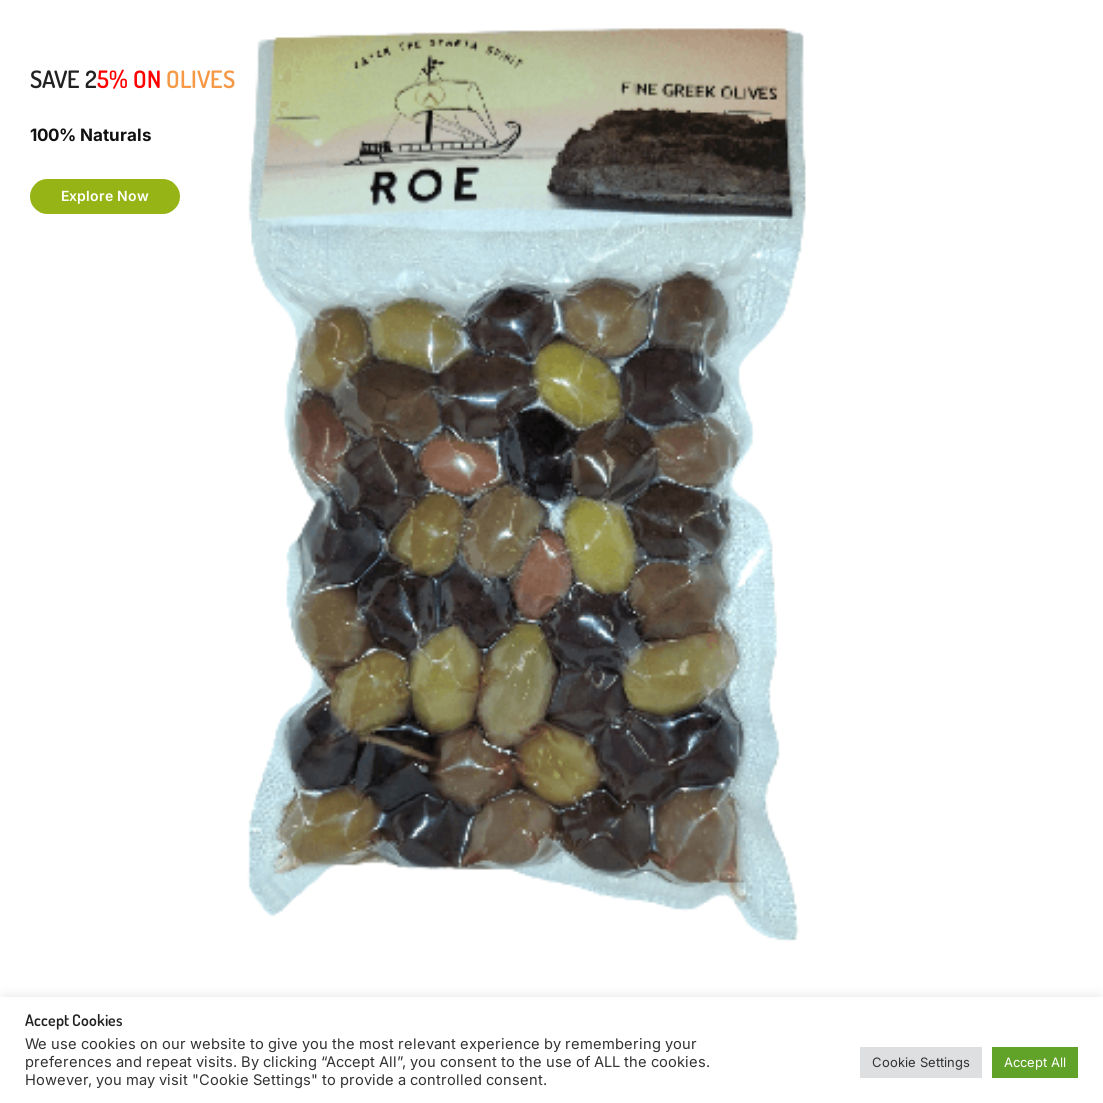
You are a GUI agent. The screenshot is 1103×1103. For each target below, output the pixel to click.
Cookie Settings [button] (921, 1062)
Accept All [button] (1035, 1062)
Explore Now (105, 195)
